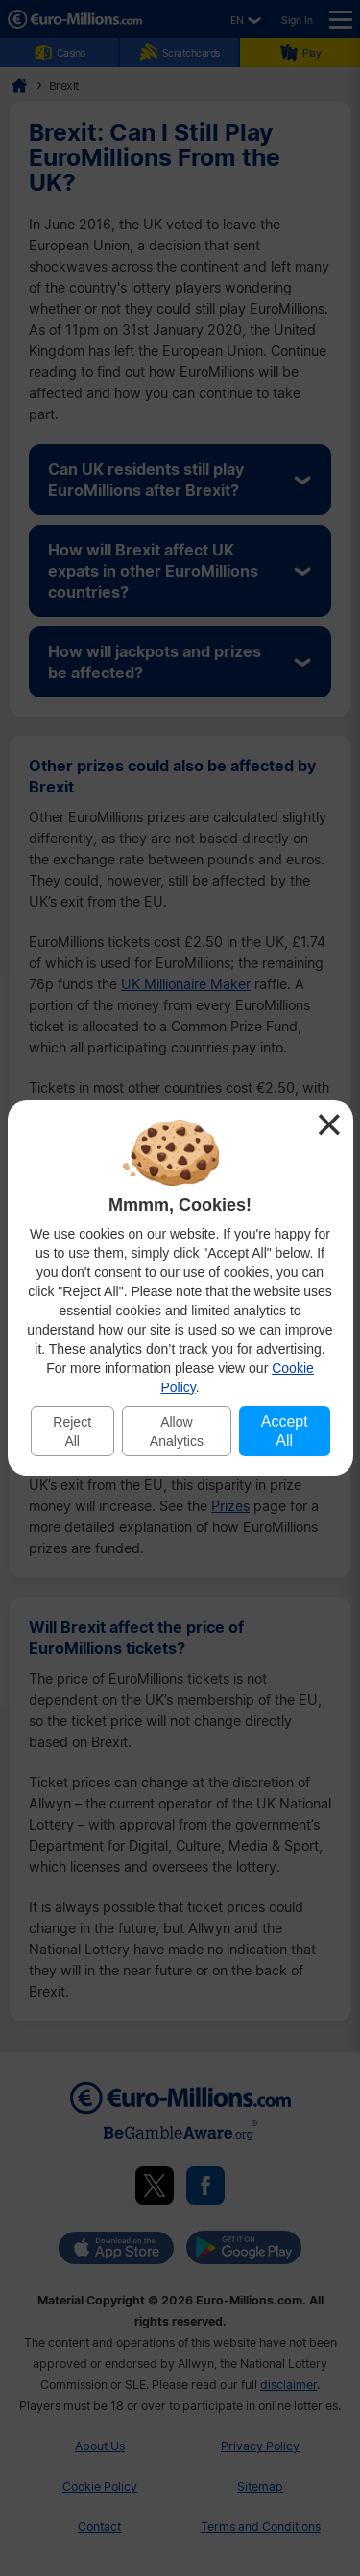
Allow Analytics (177, 1431)
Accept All (284, 1431)
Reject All (72, 1431)
